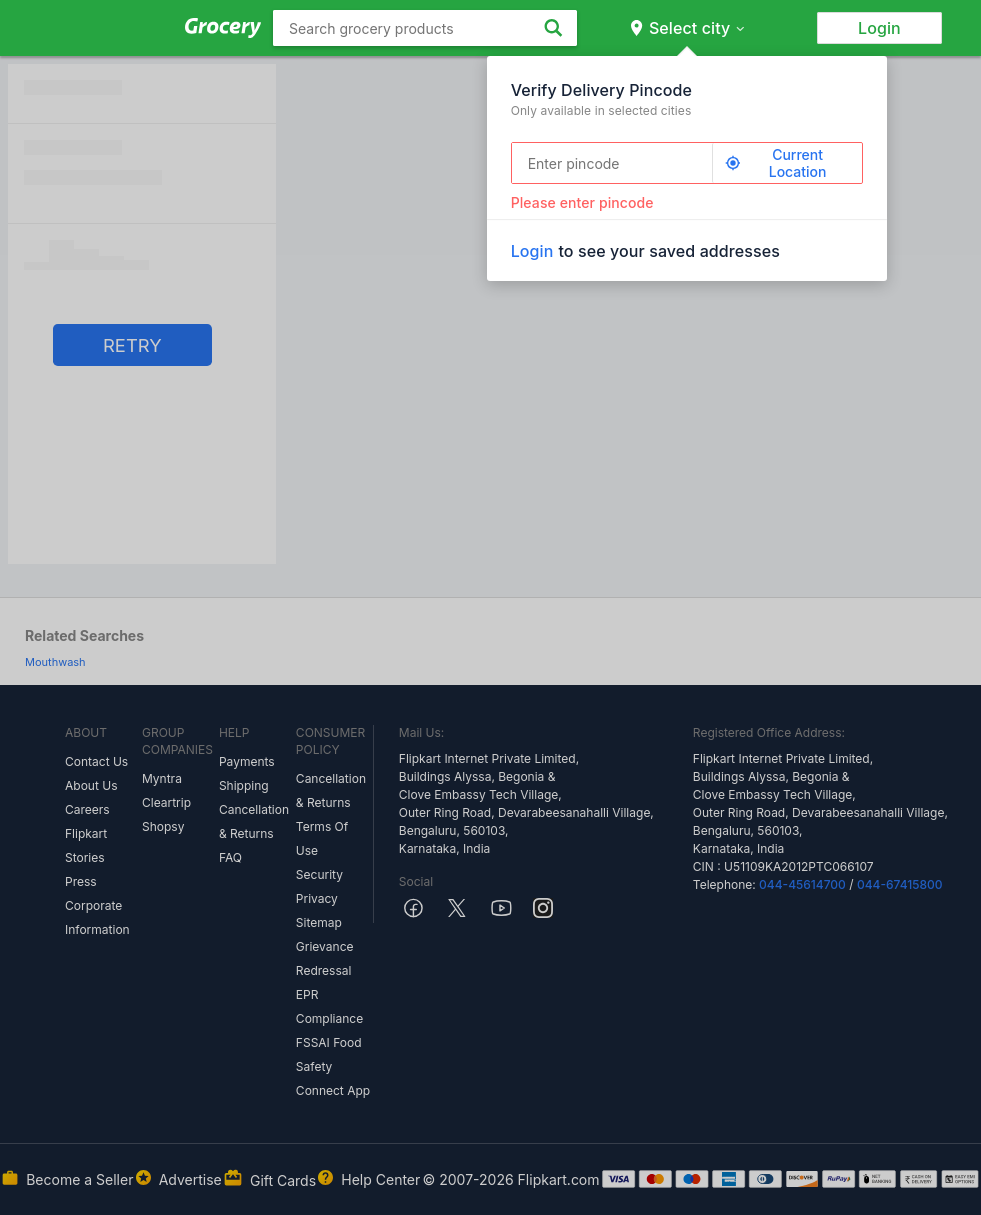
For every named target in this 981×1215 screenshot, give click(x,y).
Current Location (776, 163)
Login (879, 28)
